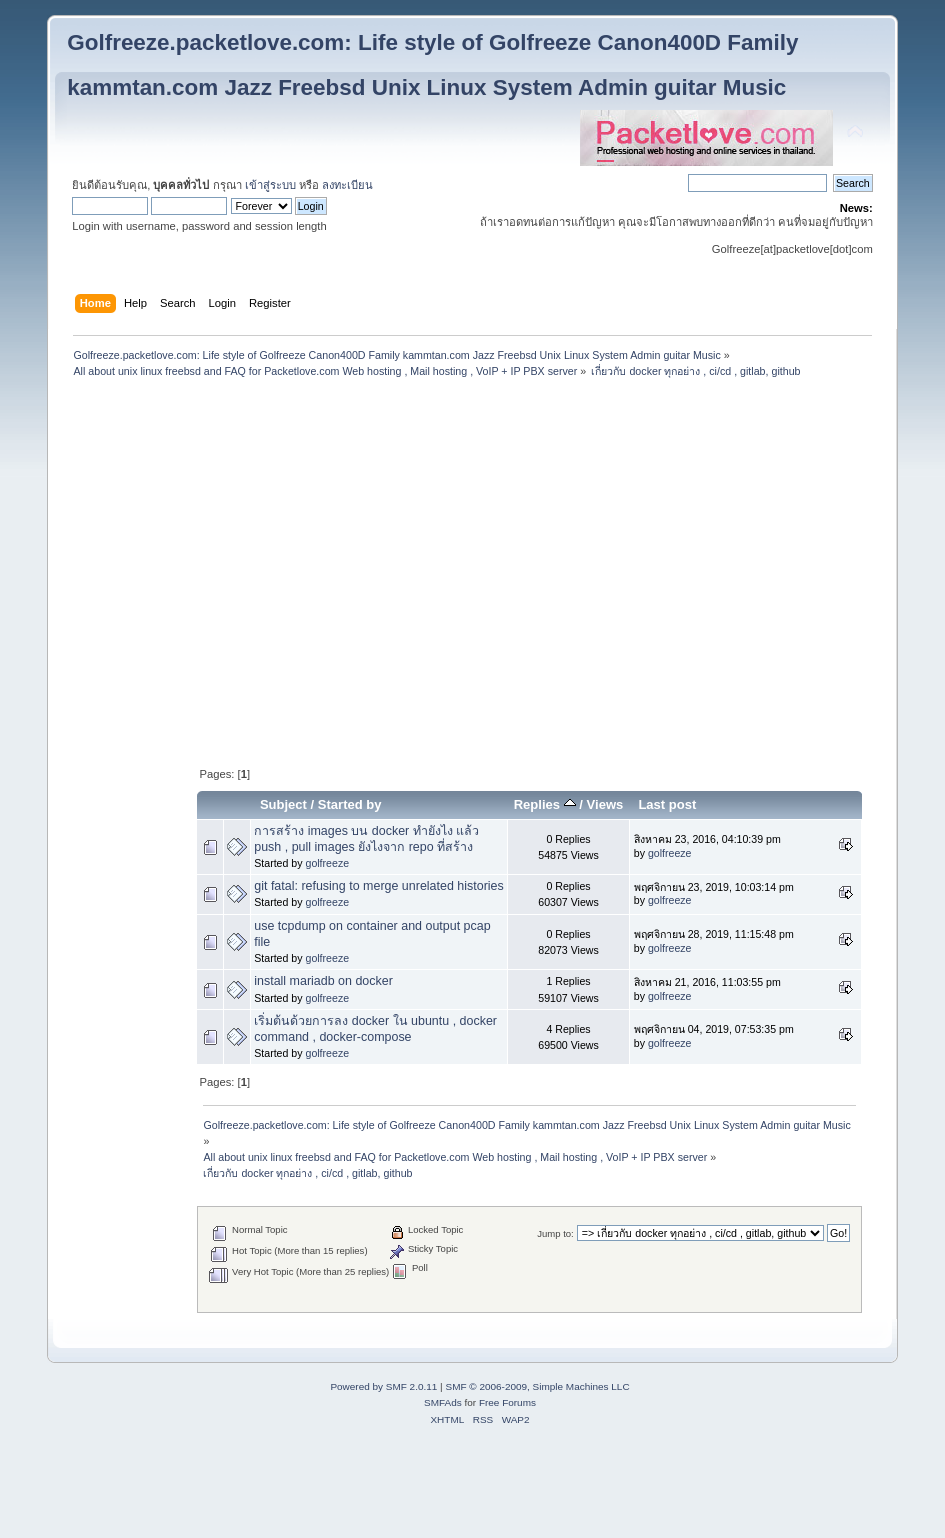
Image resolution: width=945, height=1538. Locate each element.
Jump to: (555, 1233)
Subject (283, 804)
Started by (350, 804)
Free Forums (507, 1402)
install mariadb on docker (323, 981)
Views (605, 804)
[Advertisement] (473, 431)
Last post (667, 804)
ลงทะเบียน (347, 185)
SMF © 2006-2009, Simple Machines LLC (537, 1386)
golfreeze (327, 863)
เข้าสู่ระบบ (270, 185)
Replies (545, 804)
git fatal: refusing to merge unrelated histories (379, 886)
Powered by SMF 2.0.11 (383, 1386)
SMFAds (443, 1402)
